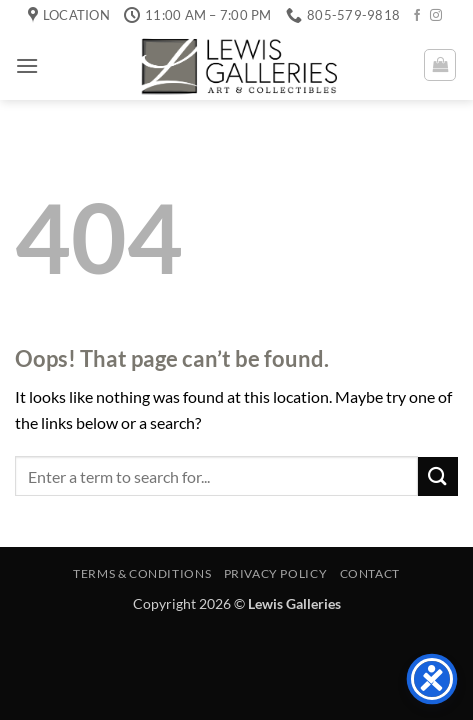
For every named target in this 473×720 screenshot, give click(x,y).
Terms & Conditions (142, 573)
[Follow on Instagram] (436, 16)
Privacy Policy (276, 573)
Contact (370, 573)
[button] (27, 65)
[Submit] (438, 476)
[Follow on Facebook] (417, 16)
